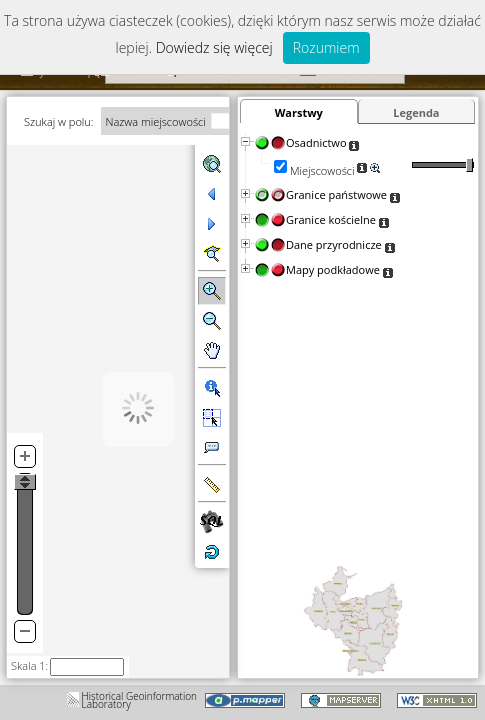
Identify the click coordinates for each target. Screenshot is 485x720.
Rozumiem (326, 47)
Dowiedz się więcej (214, 47)
